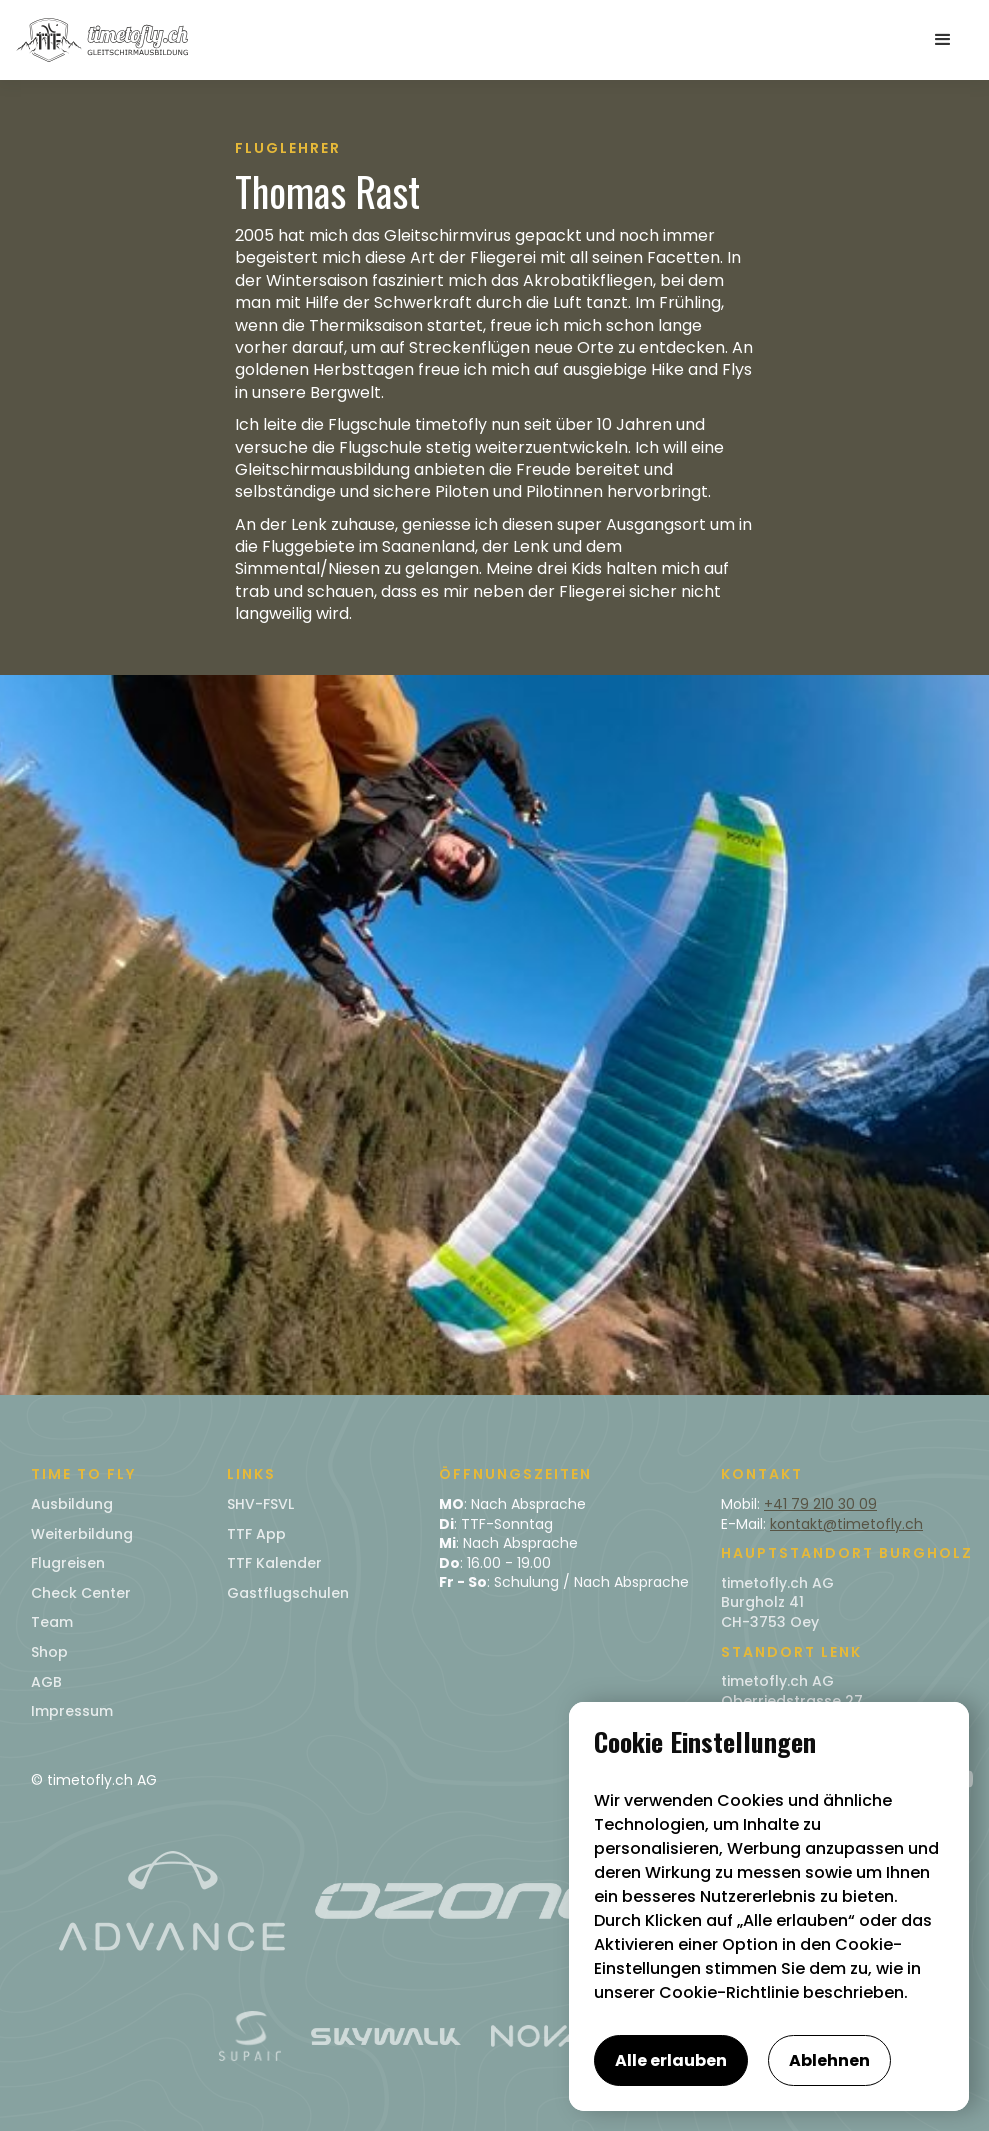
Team (52, 1622)
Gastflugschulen (288, 1593)
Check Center (81, 1593)
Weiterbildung (82, 1534)
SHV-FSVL (260, 1504)
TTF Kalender (274, 1563)
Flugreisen (68, 1563)
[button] (943, 40)
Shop (49, 1652)
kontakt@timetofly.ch (846, 1524)
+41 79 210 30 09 (820, 1504)
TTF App (256, 1534)
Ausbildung (72, 1504)
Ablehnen (829, 2060)
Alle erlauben (671, 2060)
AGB (46, 1682)
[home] (102, 39)
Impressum (72, 1711)
